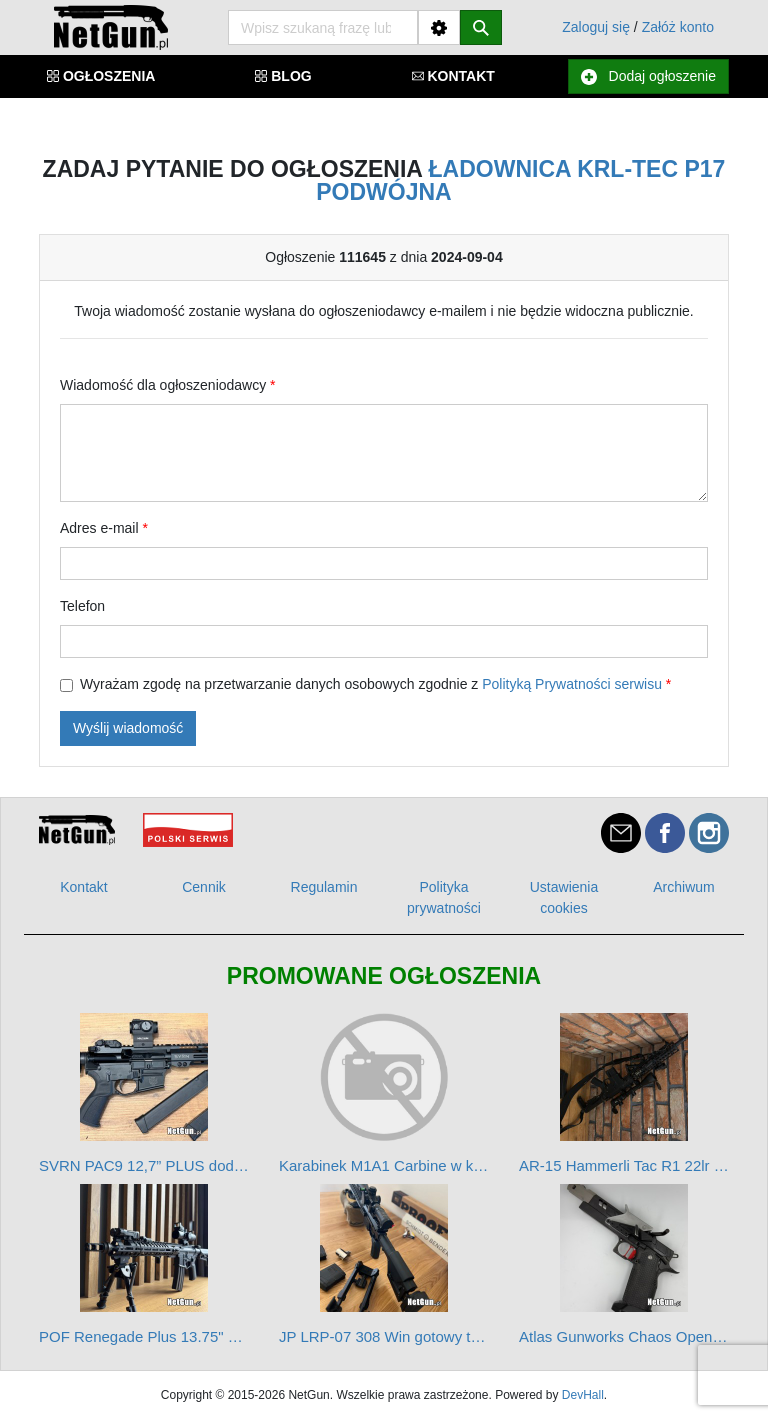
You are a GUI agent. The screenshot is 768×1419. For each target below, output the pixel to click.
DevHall (583, 1395)
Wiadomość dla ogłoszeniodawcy (168, 385)
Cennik (204, 887)
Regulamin (324, 887)
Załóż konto (678, 27)
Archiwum (683, 887)
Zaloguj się (596, 27)
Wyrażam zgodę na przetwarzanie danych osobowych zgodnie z (375, 684)
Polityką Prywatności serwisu (572, 684)
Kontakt (83, 887)
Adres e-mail (104, 528)
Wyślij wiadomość (128, 728)
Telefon (82, 606)
